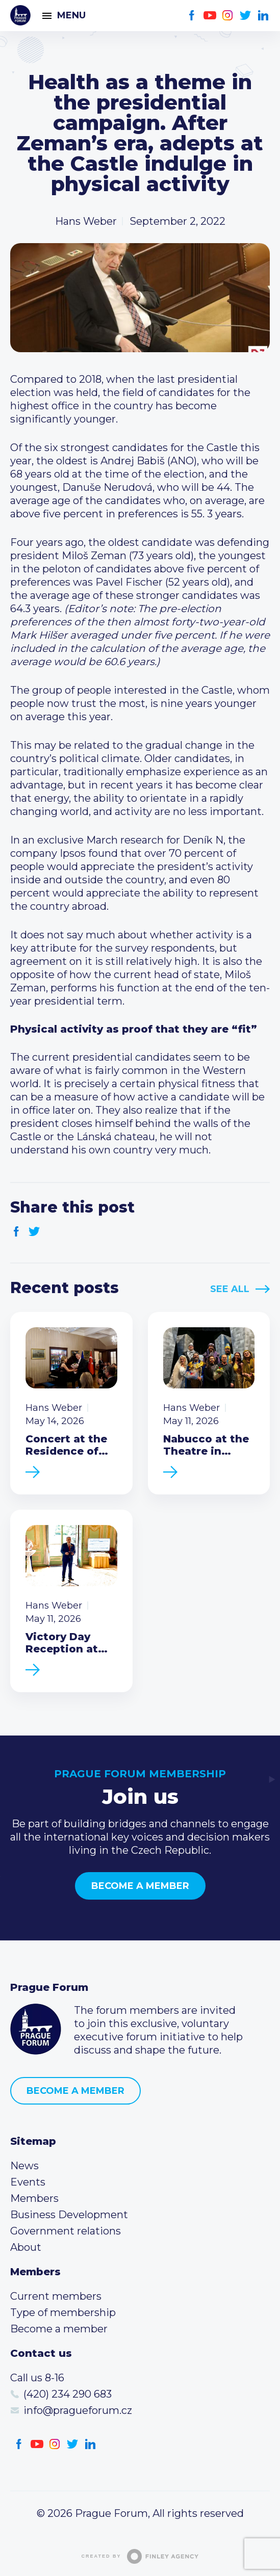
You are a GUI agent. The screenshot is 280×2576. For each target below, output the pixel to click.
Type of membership (63, 2312)
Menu (71, 15)
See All (229, 1289)
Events (27, 2182)
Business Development (69, 2215)
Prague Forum (20, 15)
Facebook (192, 15)
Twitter (245, 15)
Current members (55, 2296)
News (24, 2166)
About (25, 2247)
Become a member (140, 1885)
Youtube (209, 15)
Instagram (227, 15)
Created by (140, 2556)
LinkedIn (263, 15)
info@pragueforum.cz (77, 2410)
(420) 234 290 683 (67, 2394)
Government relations (65, 2231)
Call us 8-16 (37, 2378)
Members (34, 2198)
